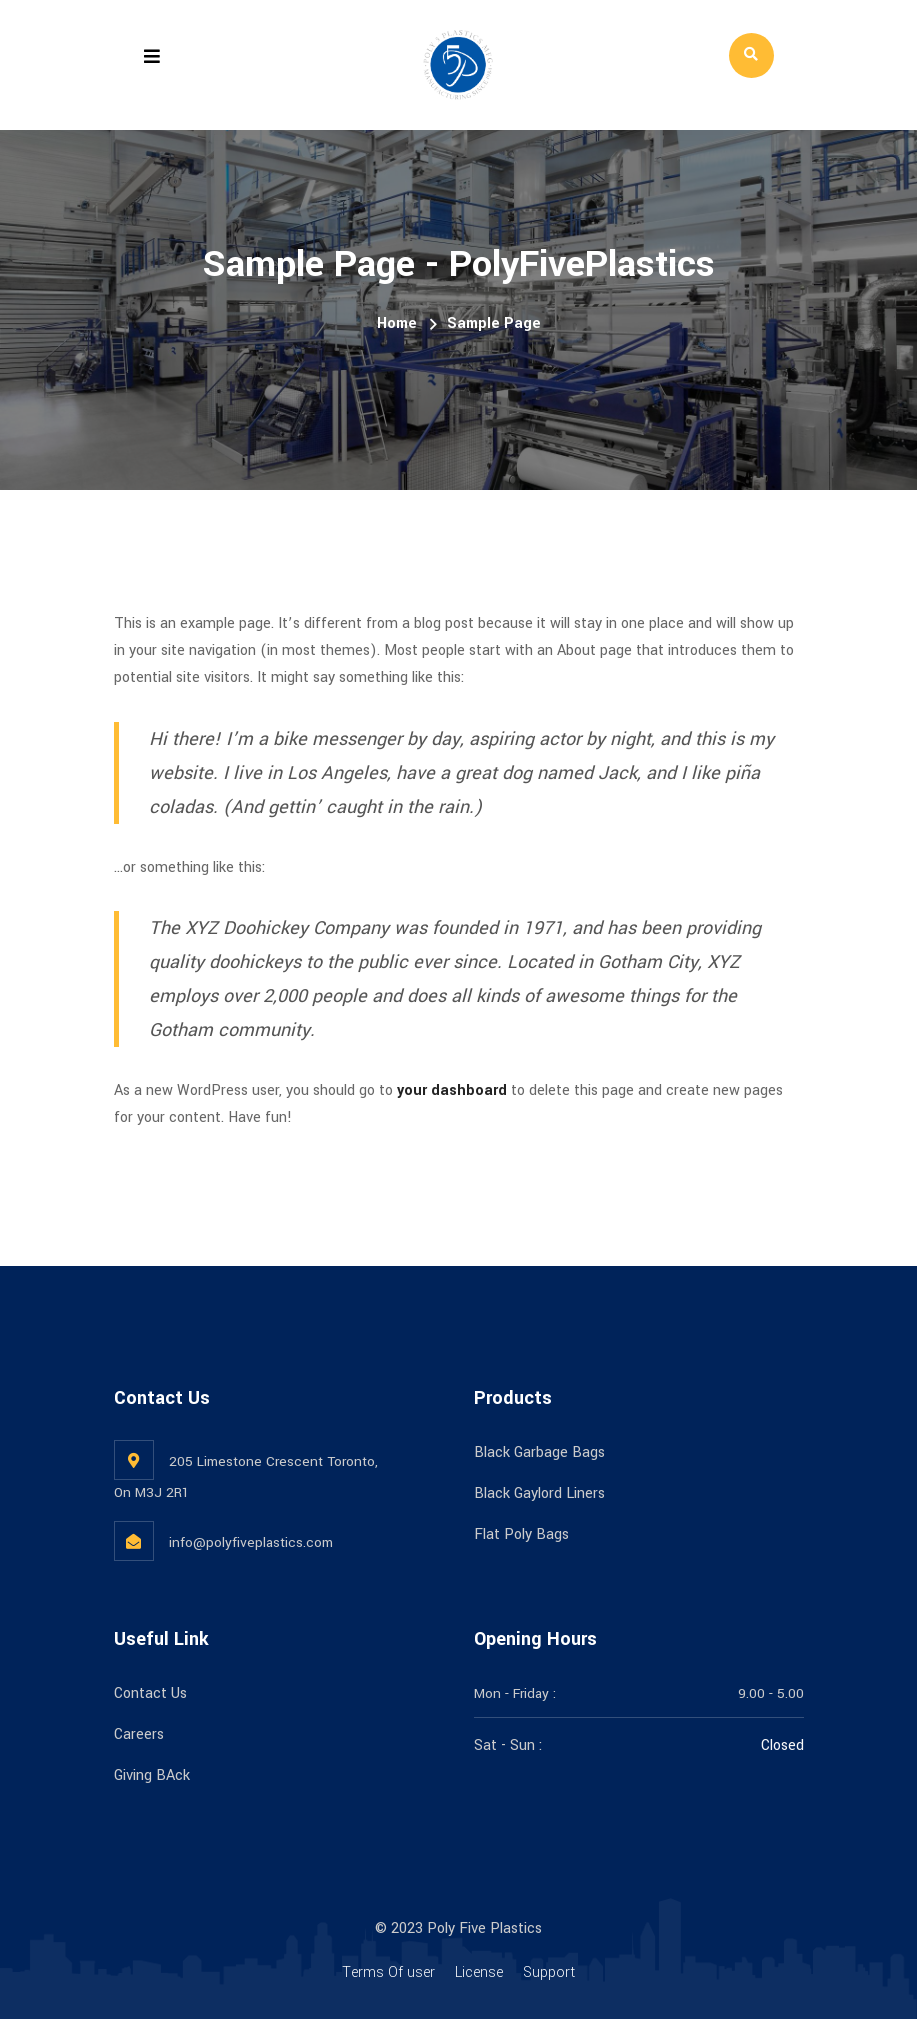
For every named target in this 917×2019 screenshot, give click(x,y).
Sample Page (494, 323)
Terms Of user (388, 1972)
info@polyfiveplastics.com (251, 1542)
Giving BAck (152, 1775)
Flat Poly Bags (521, 1534)
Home (397, 323)
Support (549, 1972)
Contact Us (150, 1693)
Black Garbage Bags (539, 1452)
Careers (139, 1734)
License (479, 1972)
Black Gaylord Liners (539, 1493)
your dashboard (452, 1090)
